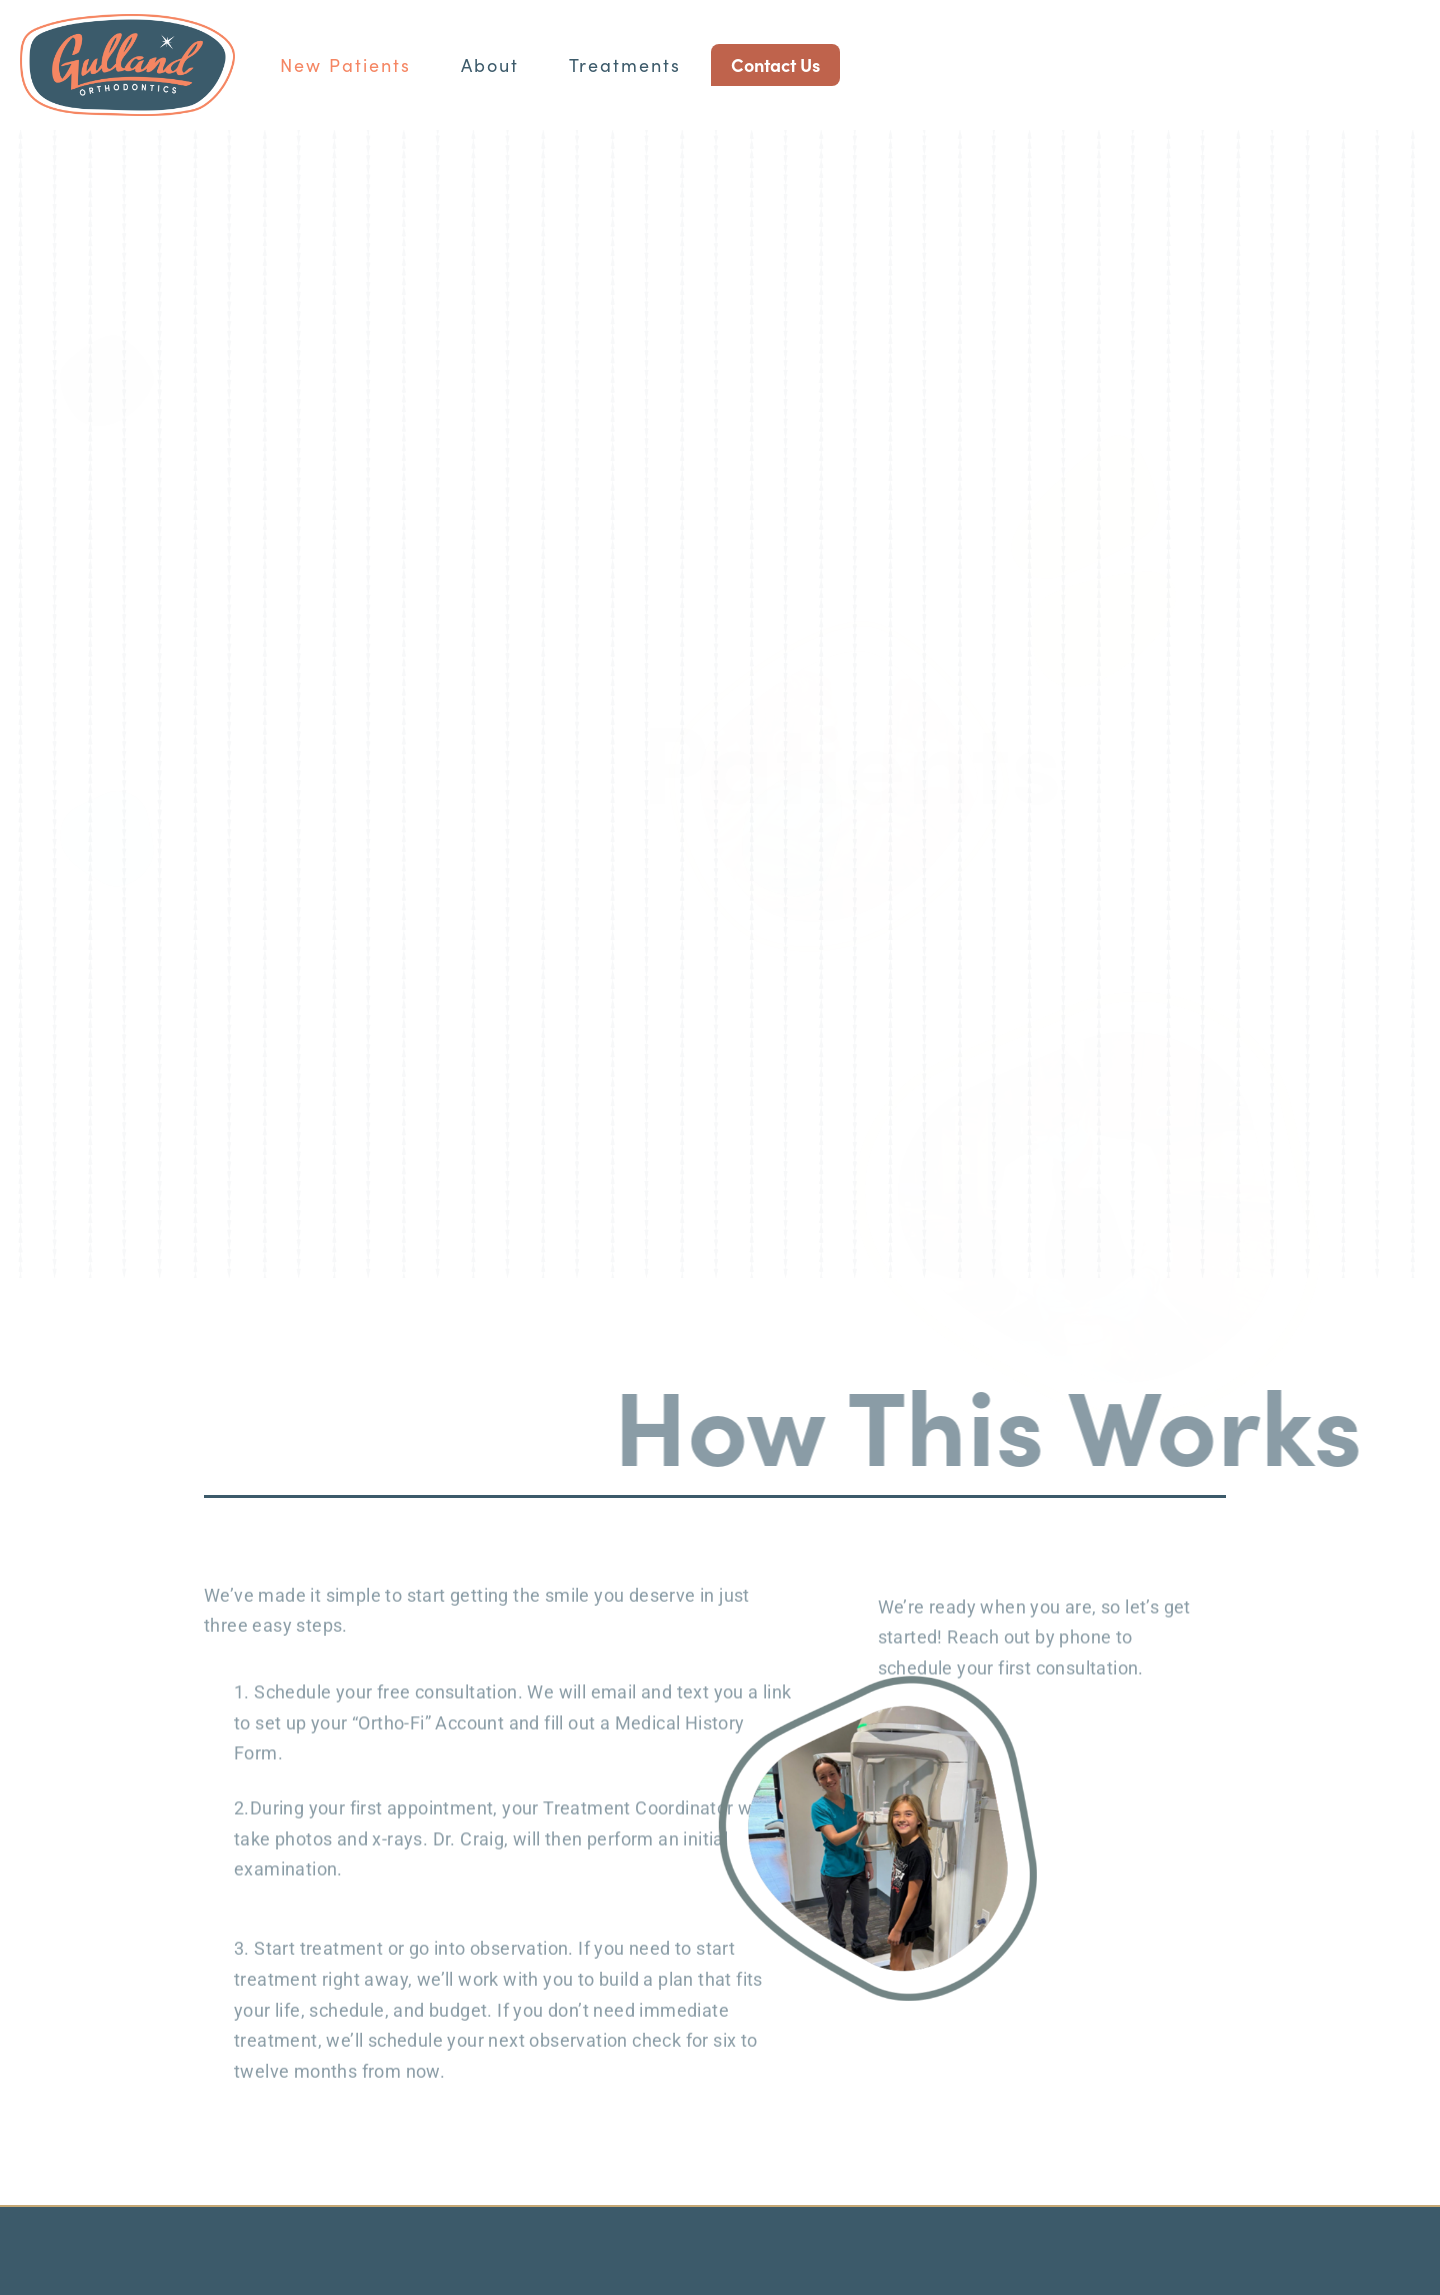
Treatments (625, 64)
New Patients (345, 64)
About (490, 64)
